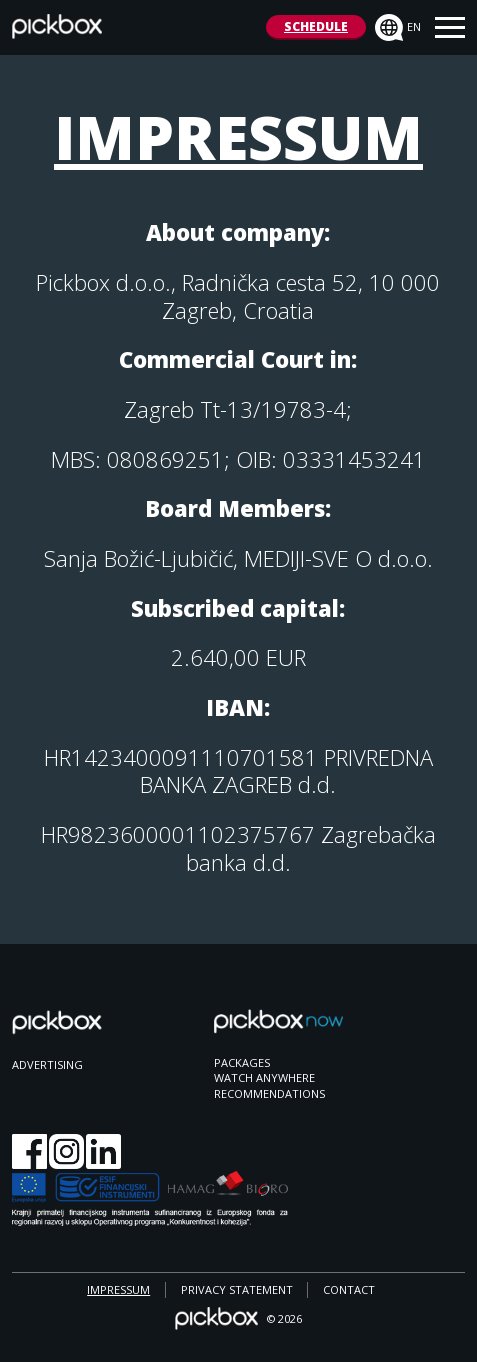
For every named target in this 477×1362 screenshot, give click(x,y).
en (398, 28)
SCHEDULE (316, 26)
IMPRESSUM (118, 1289)
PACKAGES (242, 1062)
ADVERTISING (47, 1064)
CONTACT (349, 1289)
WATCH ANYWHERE (264, 1077)
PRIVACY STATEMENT (237, 1289)
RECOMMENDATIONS (269, 1093)
